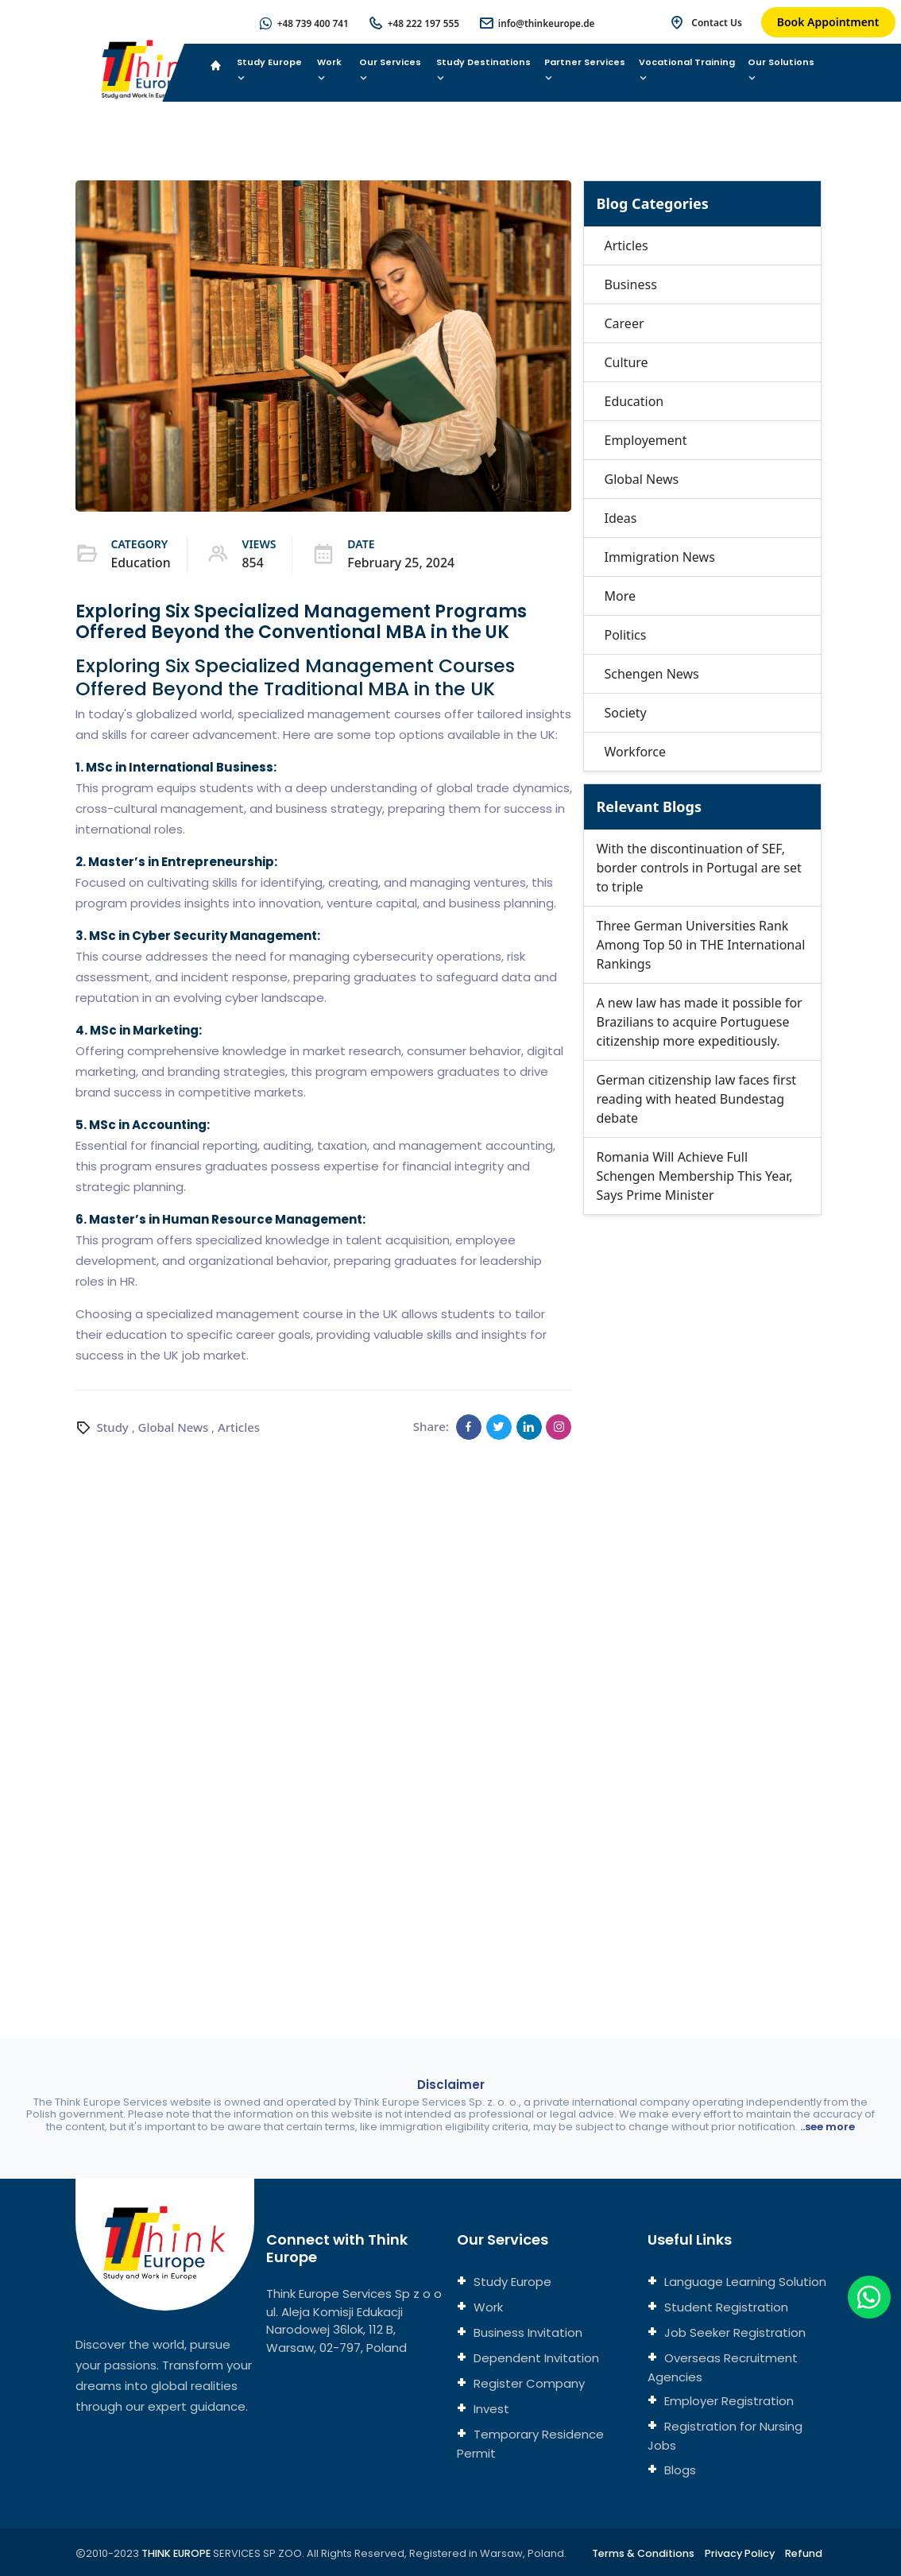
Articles (239, 1426)
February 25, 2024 (402, 562)
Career (624, 323)
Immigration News (659, 557)
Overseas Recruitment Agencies (723, 2367)
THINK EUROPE (178, 2553)
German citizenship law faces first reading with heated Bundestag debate (696, 1099)
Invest (489, 2408)
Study (112, 1426)
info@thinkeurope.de (546, 23)
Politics (625, 635)
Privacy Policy (738, 2553)
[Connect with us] (704, 1590)
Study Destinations (483, 70)
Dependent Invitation (534, 2358)
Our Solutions (781, 70)
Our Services (390, 70)
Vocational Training (687, 70)
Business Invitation (526, 2332)
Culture (626, 362)
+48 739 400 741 (309, 23)
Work (329, 70)
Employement (645, 440)
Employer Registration (727, 2400)
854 (254, 562)
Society (625, 712)
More (620, 596)
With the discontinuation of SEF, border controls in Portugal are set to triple (698, 867)
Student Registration (724, 2307)
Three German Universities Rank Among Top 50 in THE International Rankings (700, 945)
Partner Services (584, 70)
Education (141, 562)
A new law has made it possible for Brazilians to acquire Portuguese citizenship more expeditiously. (699, 1022)
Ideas (620, 518)
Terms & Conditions (640, 2553)
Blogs (678, 2470)
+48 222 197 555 (421, 23)
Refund (803, 2553)
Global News (173, 1426)
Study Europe (269, 70)
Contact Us (716, 22)
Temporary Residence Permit (530, 2444)
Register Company (527, 2383)
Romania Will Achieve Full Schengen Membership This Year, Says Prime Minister (694, 1176)
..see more (827, 2126)
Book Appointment (828, 21)
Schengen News (651, 674)
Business (630, 284)
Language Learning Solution (743, 2281)
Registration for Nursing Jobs (725, 2436)
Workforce (635, 751)
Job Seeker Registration (733, 2332)
